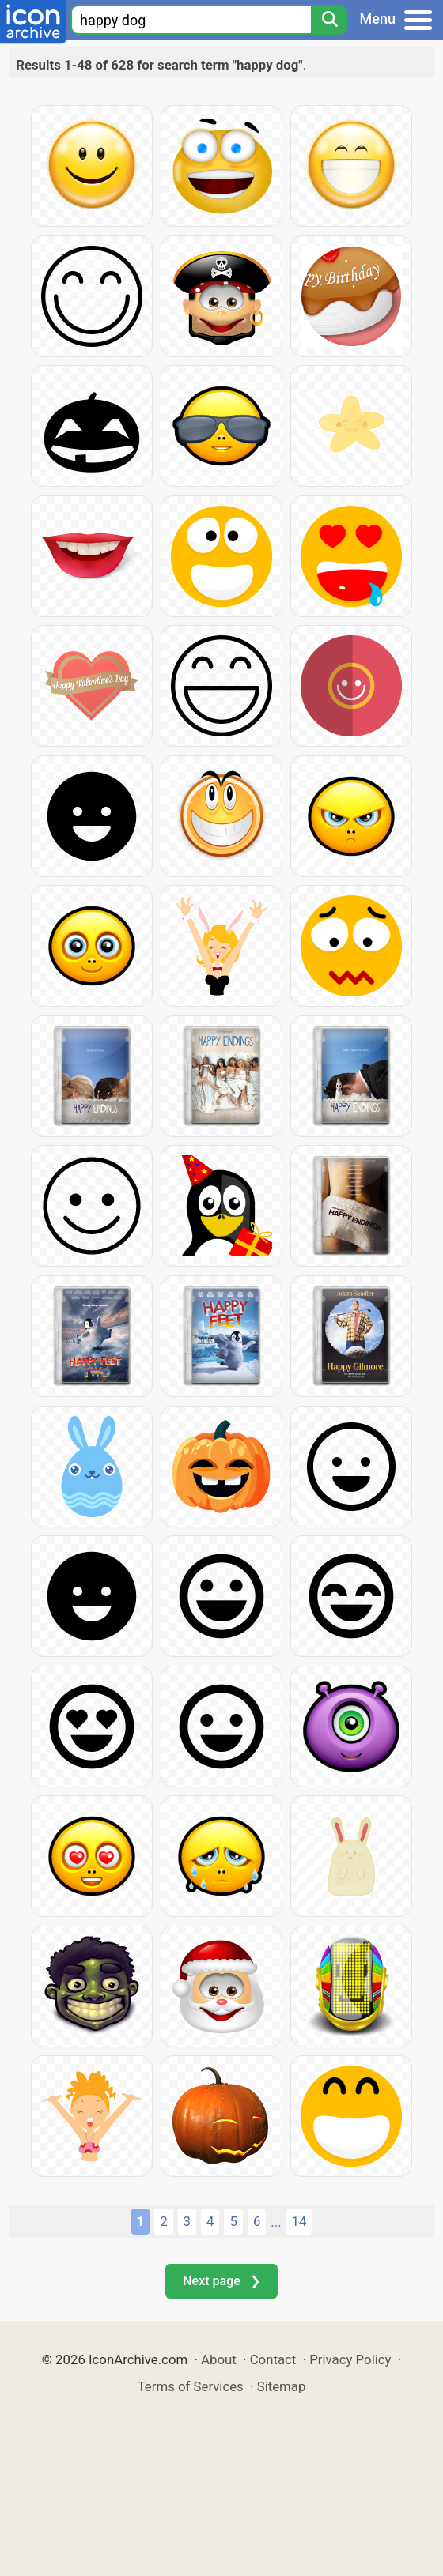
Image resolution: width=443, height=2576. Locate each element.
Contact (273, 2359)
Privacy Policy (350, 2359)
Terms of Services (191, 2386)
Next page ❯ (221, 2280)
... (276, 2222)
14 (299, 2221)
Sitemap (281, 2386)
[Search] (329, 20)
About (219, 2359)
